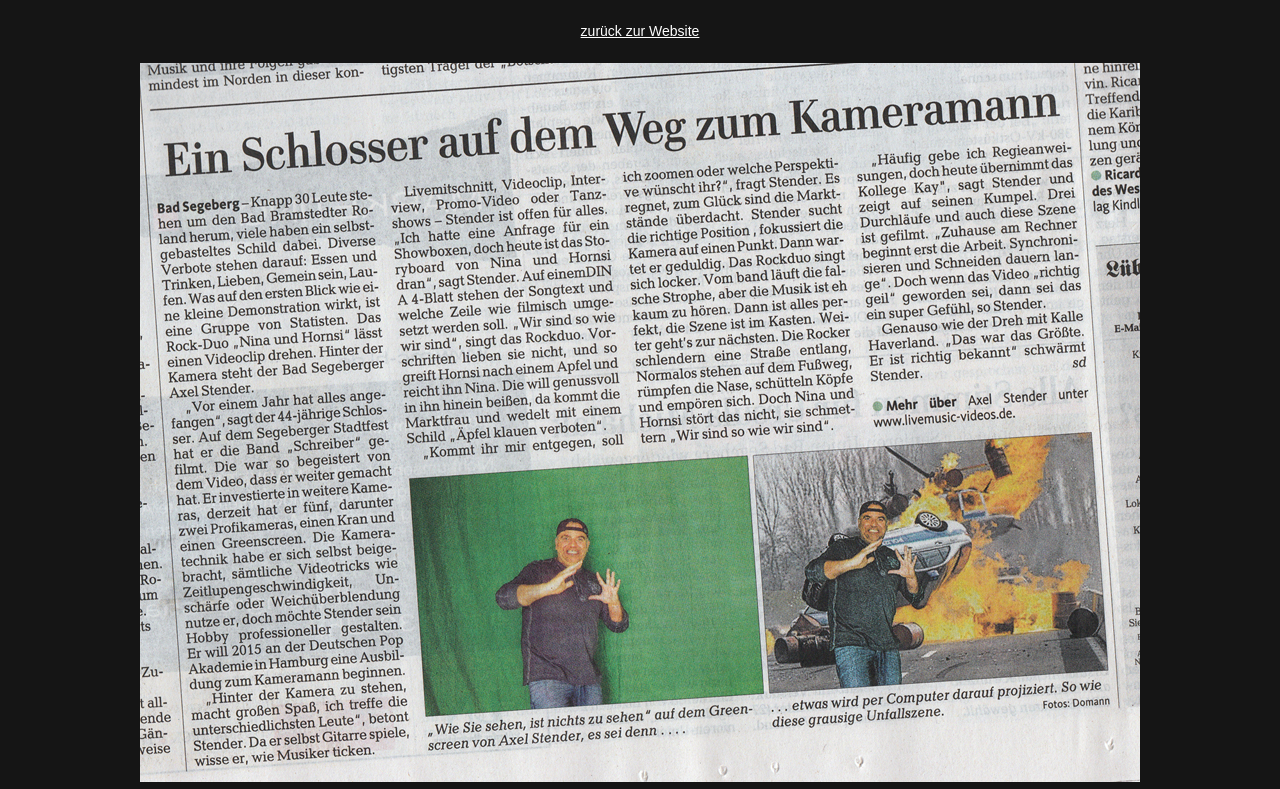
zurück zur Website (640, 31)
